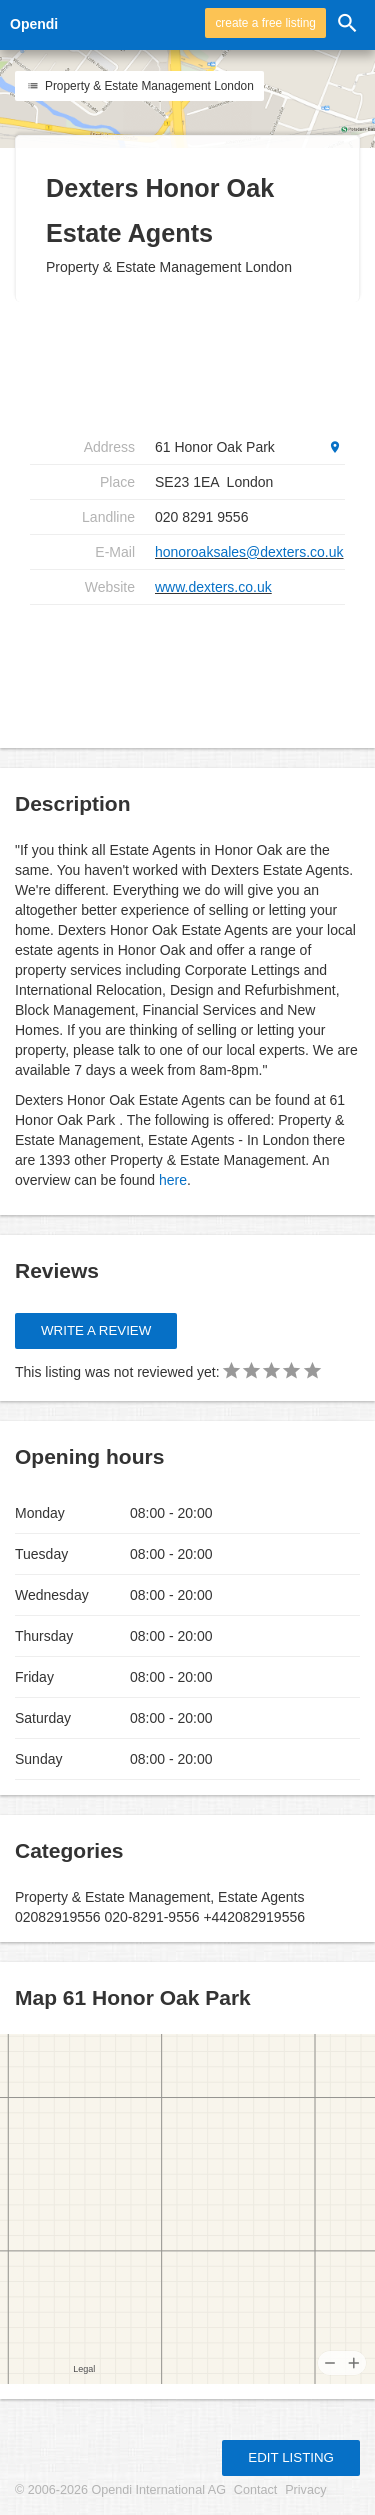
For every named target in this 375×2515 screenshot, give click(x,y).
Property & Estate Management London (139, 86)
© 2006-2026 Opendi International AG (120, 2490)
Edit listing (291, 2457)
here (173, 1180)
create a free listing (265, 23)
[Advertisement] (190, 669)
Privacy (305, 2490)
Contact (255, 2490)
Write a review (96, 1330)
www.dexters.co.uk (213, 587)
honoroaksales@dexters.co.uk (249, 552)
